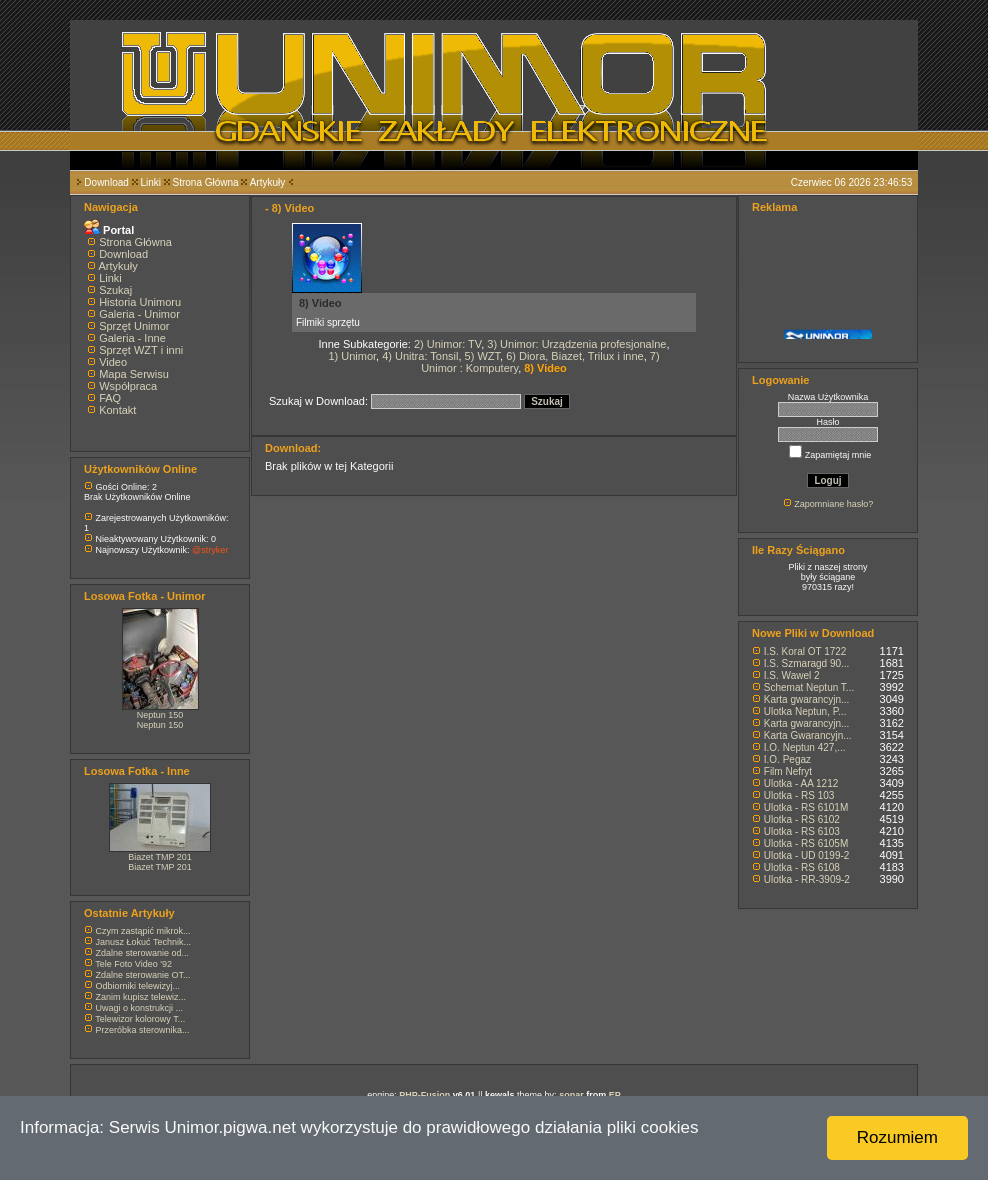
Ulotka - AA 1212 (801, 783)
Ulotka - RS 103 (799, 795)
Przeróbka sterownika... (143, 1030)
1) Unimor (352, 356)
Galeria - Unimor (139, 314)
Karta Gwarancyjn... (808, 735)
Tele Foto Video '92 (133, 964)
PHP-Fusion (424, 1095)
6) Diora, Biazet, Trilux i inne (575, 356)
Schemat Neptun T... (809, 687)
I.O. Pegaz (787, 759)
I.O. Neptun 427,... (805, 747)
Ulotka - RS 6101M (806, 807)
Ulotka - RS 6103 (802, 831)
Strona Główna (206, 182)
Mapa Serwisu (134, 374)
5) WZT (482, 356)
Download (106, 182)
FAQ (110, 398)
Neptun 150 (160, 715)
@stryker (210, 550)
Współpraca (128, 386)
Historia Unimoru (140, 302)
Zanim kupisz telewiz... (141, 997)
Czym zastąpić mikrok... (143, 931)
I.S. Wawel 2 (792, 675)
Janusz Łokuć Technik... (143, 942)
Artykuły (268, 182)
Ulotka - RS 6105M (806, 843)
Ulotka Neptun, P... (805, 711)
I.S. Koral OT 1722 (805, 651)
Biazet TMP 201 (160, 857)
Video (113, 362)
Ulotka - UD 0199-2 (807, 855)
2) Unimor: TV (447, 344)
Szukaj (115, 290)
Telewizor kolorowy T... (140, 1019)
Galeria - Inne (132, 338)
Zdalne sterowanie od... (143, 953)
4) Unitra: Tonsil (420, 356)
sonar (571, 1095)
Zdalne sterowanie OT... (143, 975)
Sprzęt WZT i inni (141, 350)
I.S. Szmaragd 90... (807, 663)
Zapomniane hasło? (833, 504)
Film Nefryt (788, 771)
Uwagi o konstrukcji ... (140, 1008)
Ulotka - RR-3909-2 (807, 879)
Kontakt (117, 410)
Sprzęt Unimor (134, 326)
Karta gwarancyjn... (807, 699)
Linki (150, 182)
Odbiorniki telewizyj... (138, 986)
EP (615, 1095)
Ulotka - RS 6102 (802, 819)
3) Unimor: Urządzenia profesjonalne (576, 344)
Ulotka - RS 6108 (802, 867)
